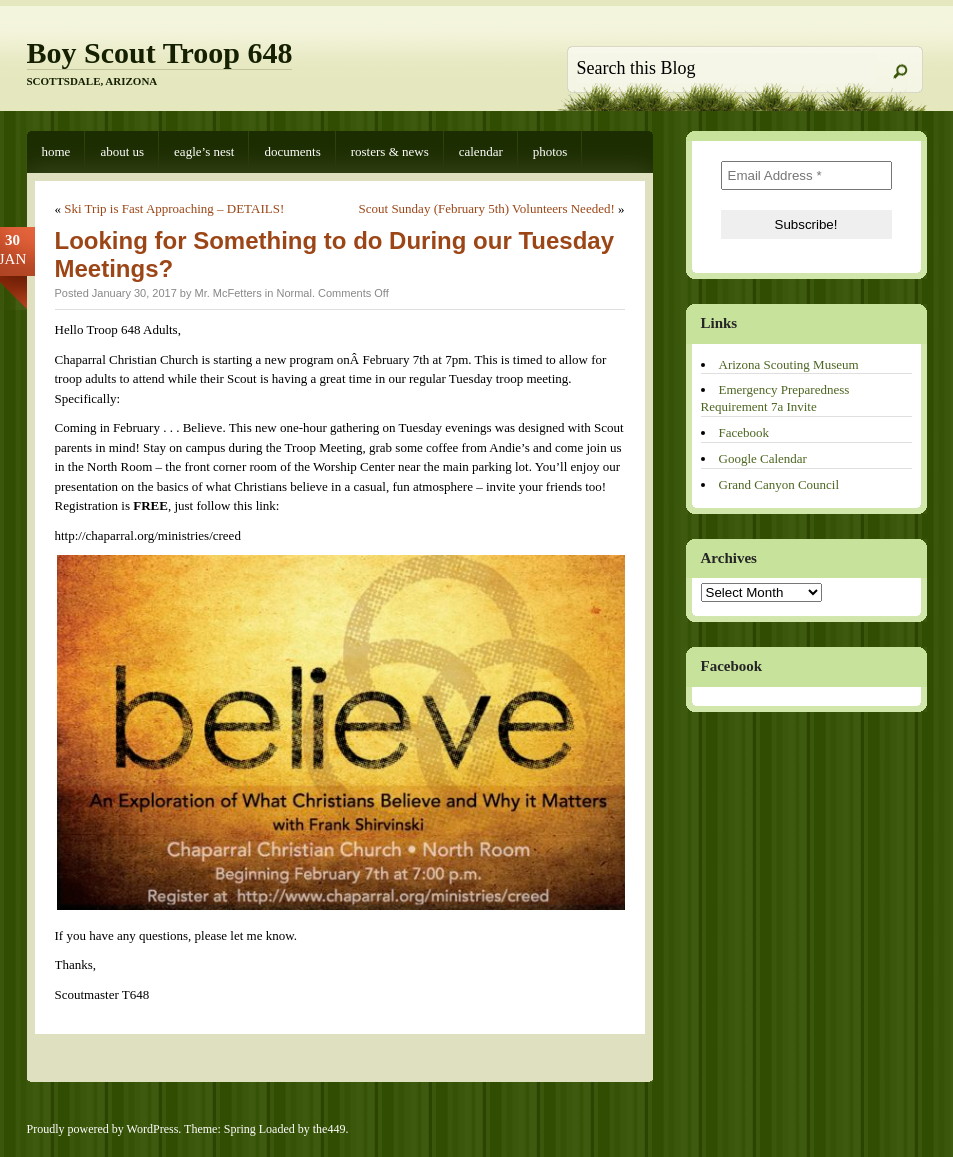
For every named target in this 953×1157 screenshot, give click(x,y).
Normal (293, 293)
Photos (550, 151)
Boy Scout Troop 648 (160, 52)
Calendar (481, 151)
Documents (292, 151)
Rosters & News (390, 151)
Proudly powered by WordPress (103, 1129)
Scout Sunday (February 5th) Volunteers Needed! (487, 208)
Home (56, 151)
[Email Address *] (806, 175)
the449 (329, 1129)
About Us (122, 151)
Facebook (744, 432)
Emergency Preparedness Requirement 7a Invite (775, 398)
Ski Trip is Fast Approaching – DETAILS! (174, 208)
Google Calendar (763, 458)
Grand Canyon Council (779, 484)
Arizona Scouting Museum (789, 364)
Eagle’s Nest (204, 151)
